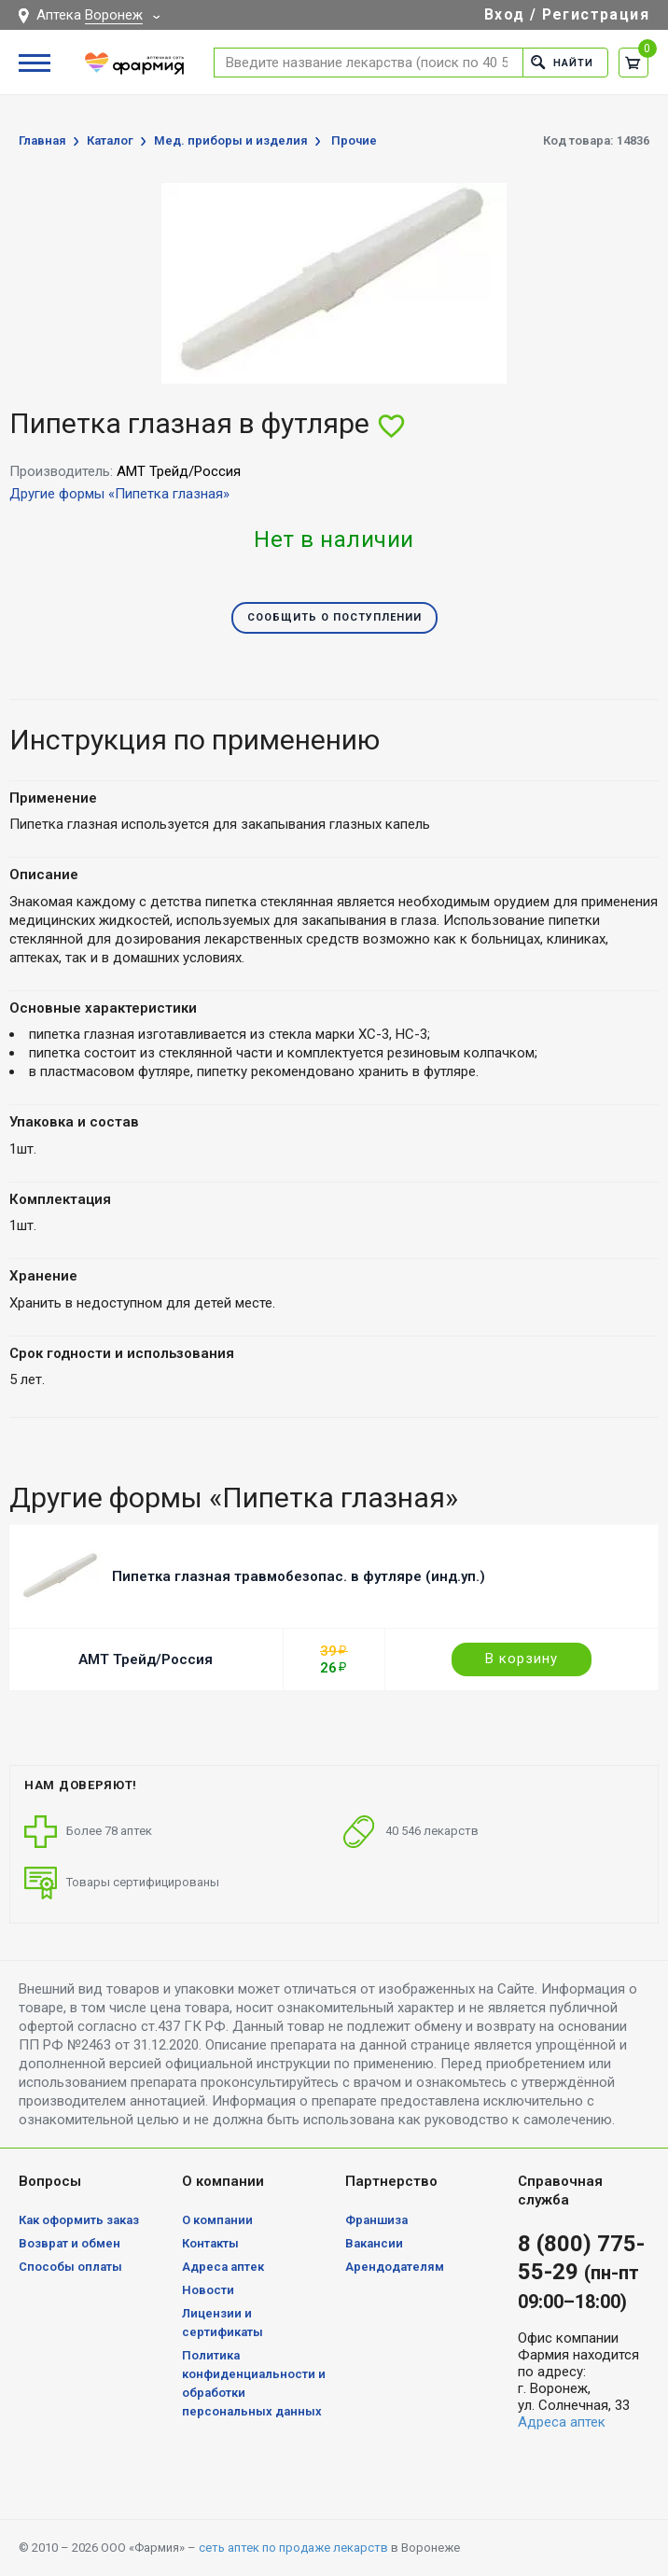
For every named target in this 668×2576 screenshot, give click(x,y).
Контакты (210, 2243)
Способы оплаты (70, 2267)
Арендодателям (394, 2267)
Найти (562, 62)
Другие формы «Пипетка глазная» (119, 493)
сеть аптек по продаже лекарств (293, 2548)
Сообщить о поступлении (334, 617)
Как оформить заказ (79, 2220)
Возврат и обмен (69, 2243)
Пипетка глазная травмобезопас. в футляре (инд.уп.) (298, 1576)
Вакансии (374, 2243)
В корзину (521, 1658)
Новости (208, 2290)
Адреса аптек (223, 2267)
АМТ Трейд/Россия (145, 1659)
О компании (217, 2220)
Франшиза (376, 2220)
